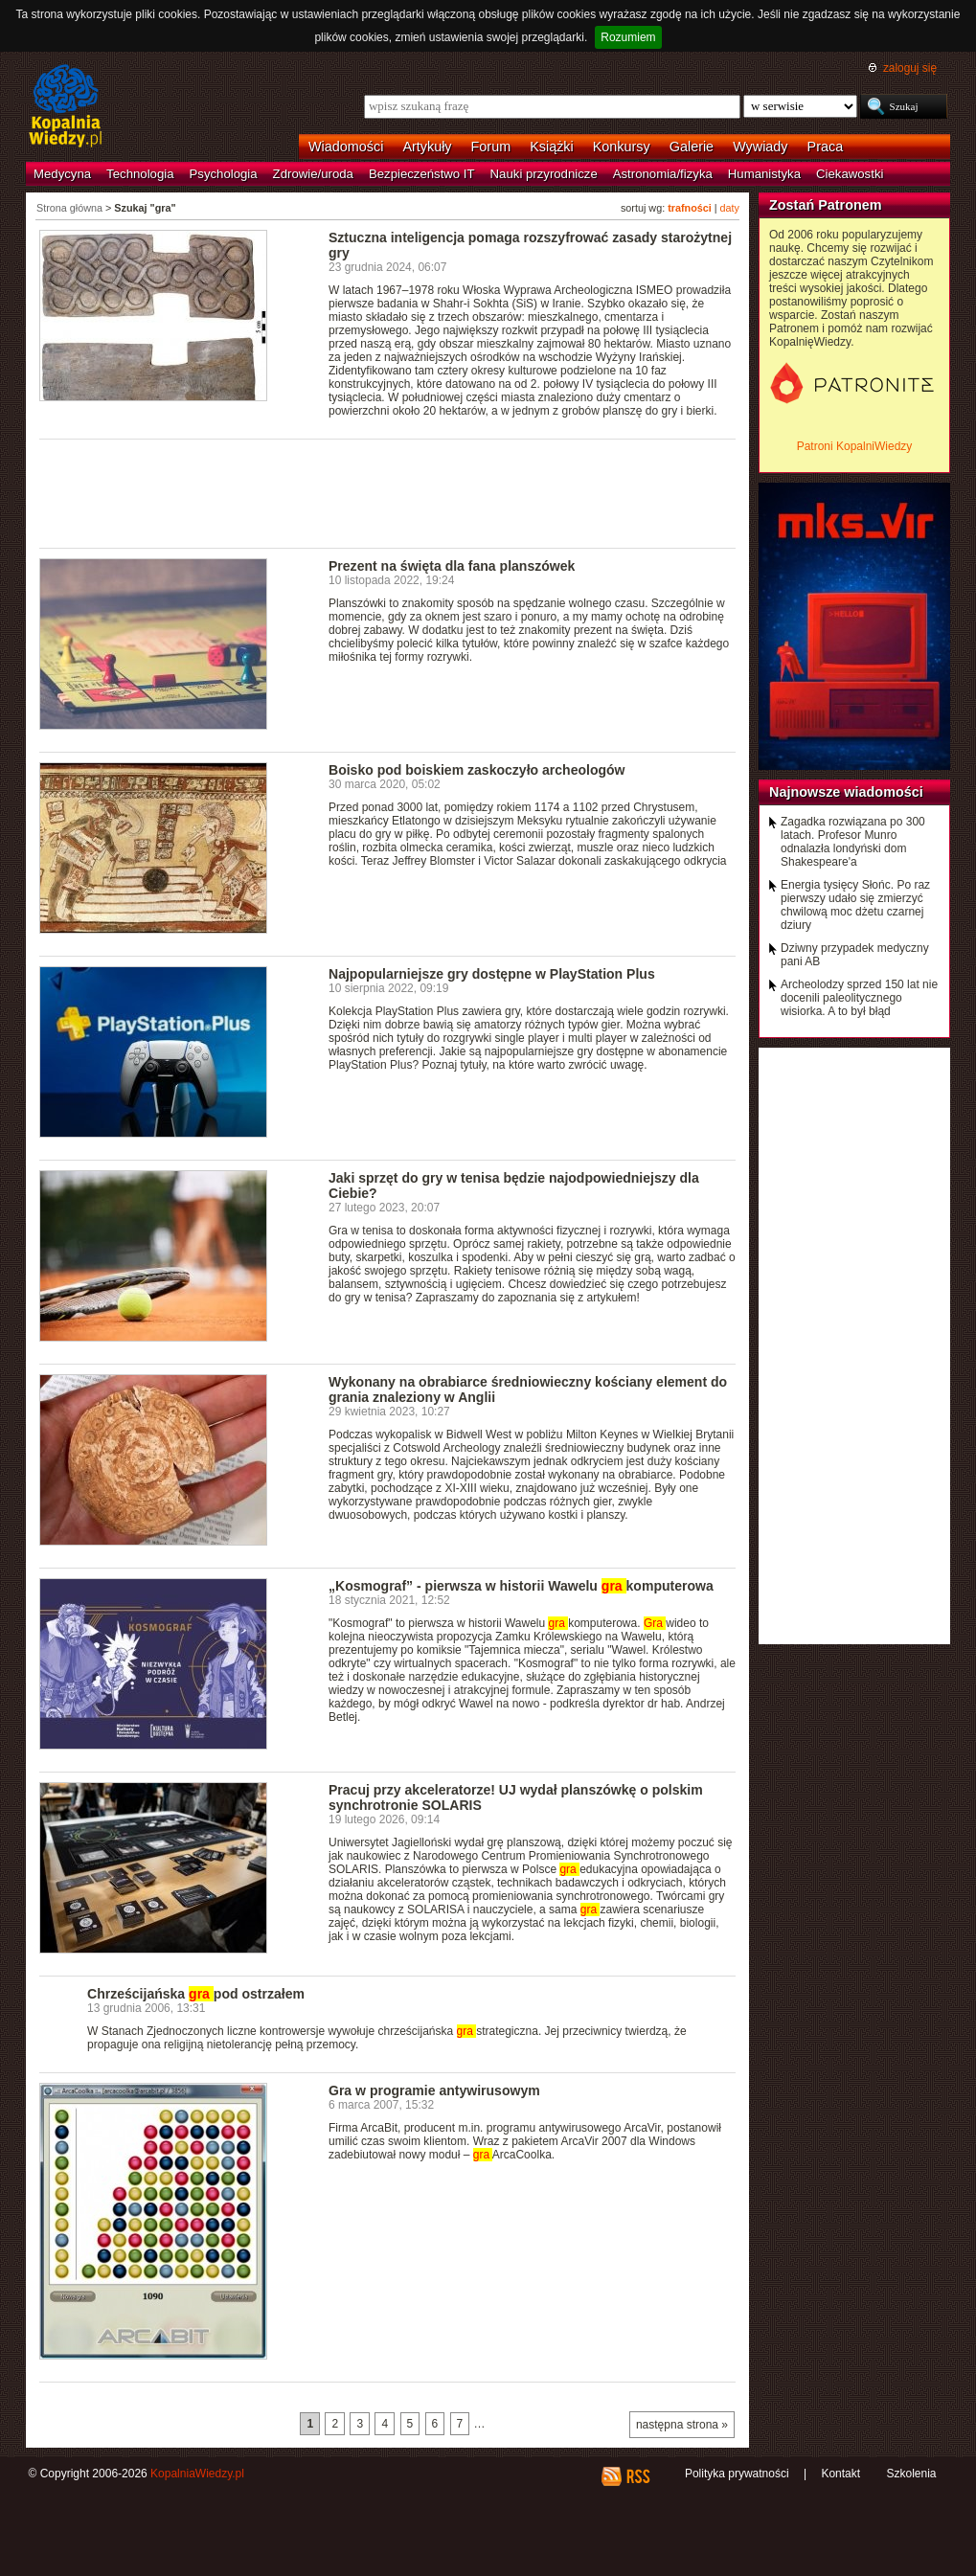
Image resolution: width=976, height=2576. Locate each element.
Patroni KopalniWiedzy (855, 446)
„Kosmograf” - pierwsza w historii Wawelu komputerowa (521, 1585)
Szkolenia (911, 2473)
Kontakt (840, 2473)
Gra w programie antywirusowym (434, 2090)
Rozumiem (628, 37)
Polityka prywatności (737, 2473)
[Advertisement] (388, 492)
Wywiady (760, 146)
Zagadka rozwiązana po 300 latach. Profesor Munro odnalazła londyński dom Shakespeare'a (853, 842)
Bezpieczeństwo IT (422, 174)
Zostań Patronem (825, 205)
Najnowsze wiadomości (846, 792)
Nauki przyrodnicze (544, 174)
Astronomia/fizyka (663, 174)
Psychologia (224, 174)
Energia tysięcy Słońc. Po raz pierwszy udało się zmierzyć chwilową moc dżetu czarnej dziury (855, 905)
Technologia (139, 174)
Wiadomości (345, 146)
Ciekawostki (849, 174)
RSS (637, 2476)
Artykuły (426, 146)
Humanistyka (764, 174)
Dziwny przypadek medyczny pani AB (855, 954)
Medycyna (62, 174)
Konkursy (621, 146)
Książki (552, 146)
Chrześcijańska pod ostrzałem (196, 1993)
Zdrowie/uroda (313, 174)
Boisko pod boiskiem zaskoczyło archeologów (477, 770)
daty (729, 208)
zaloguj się (910, 68)
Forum (491, 146)
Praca (825, 146)
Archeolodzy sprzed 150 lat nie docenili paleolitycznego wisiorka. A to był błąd (859, 998)
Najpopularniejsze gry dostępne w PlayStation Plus (492, 974)
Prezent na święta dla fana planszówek (452, 566)
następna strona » (682, 2424)
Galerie (692, 146)
